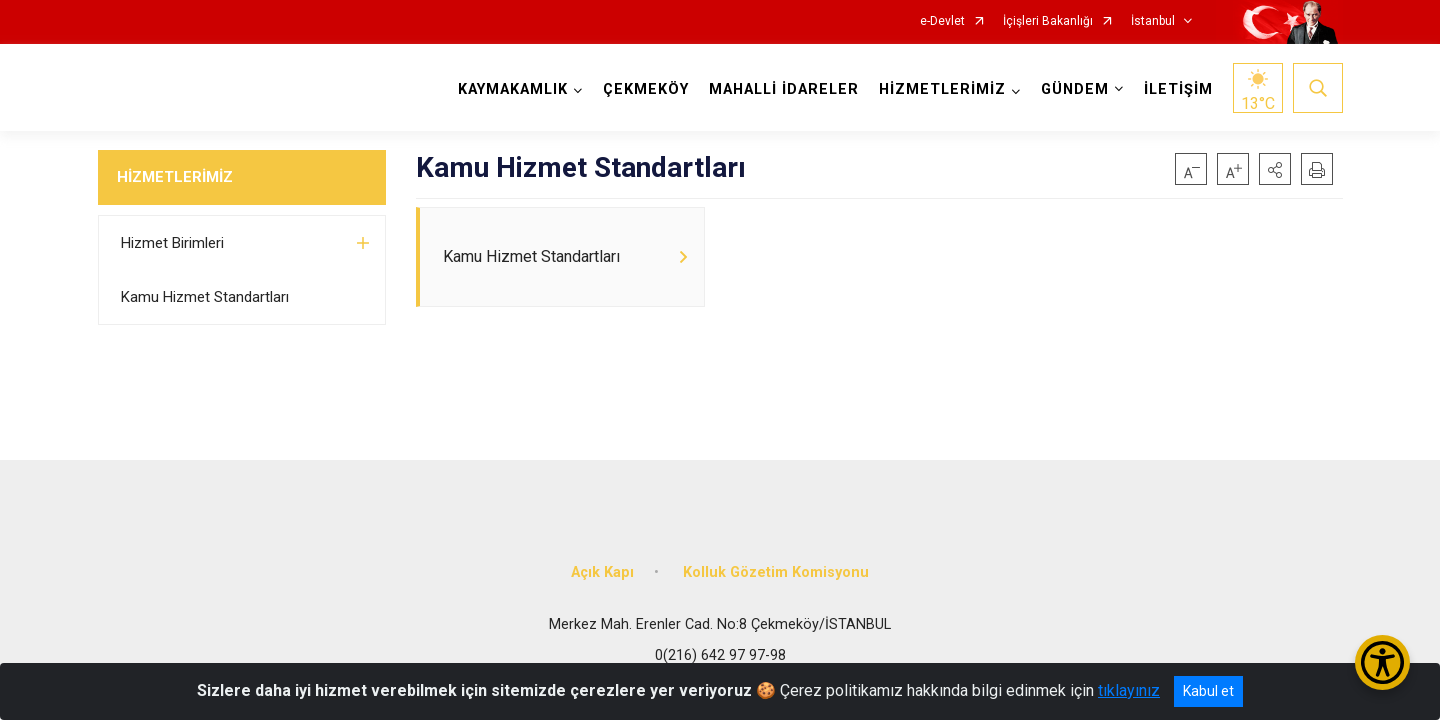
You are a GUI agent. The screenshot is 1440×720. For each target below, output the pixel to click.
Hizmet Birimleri (172, 243)
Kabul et (1208, 691)
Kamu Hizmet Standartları (205, 297)
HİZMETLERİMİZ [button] (942, 89)
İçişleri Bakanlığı (1048, 21)
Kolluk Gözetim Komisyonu (776, 572)
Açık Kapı (602, 572)
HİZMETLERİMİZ (175, 177)
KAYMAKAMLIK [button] (513, 89)
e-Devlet (942, 21)
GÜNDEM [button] (1075, 89)
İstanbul (1153, 21)
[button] (1275, 169)
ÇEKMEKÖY (646, 89)
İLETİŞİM (1178, 89)
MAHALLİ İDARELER (784, 89)
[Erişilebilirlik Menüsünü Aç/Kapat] (1382, 662)
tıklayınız (1129, 690)
